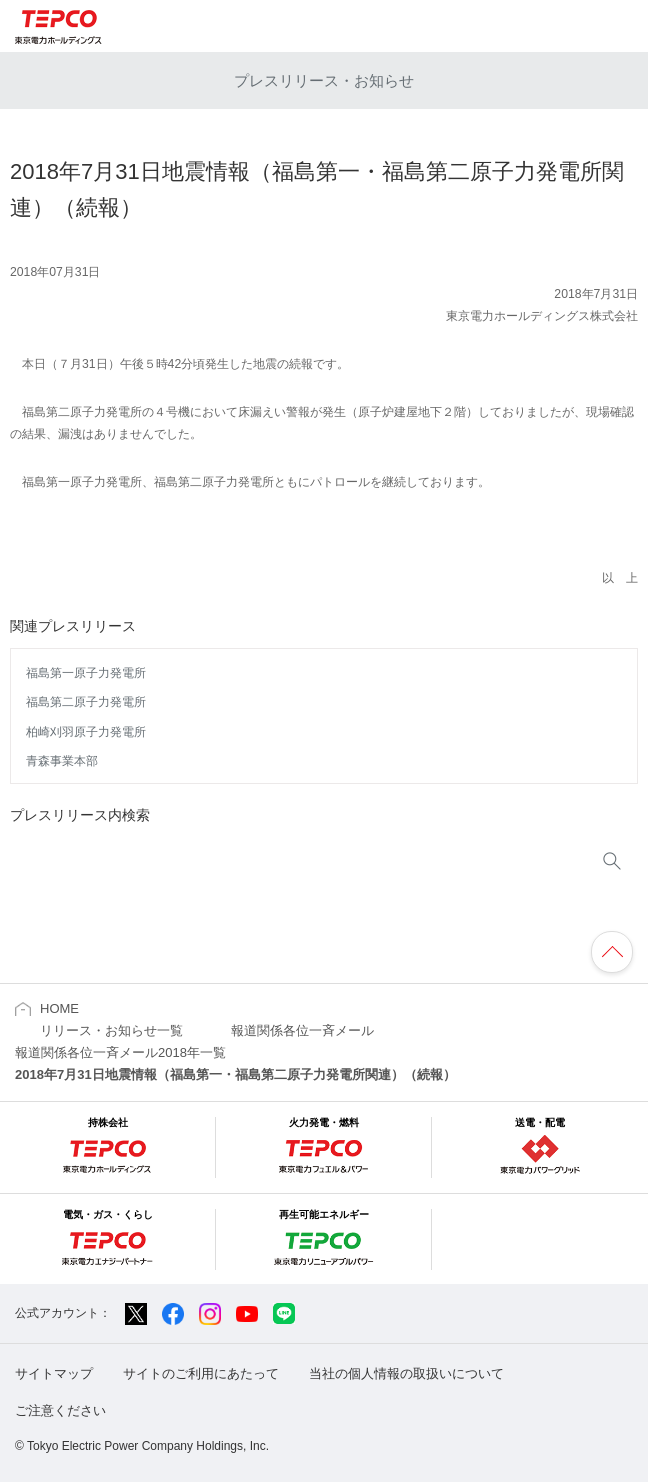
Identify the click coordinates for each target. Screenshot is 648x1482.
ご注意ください (60, 1410)
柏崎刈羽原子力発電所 (86, 732)
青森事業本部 (62, 761)
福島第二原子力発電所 (86, 702)
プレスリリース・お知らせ (324, 80)
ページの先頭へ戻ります (612, 952)
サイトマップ (54, 1373)
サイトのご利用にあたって (201, 1373)
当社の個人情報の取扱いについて (406, 1373)
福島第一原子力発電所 (86, 673)
